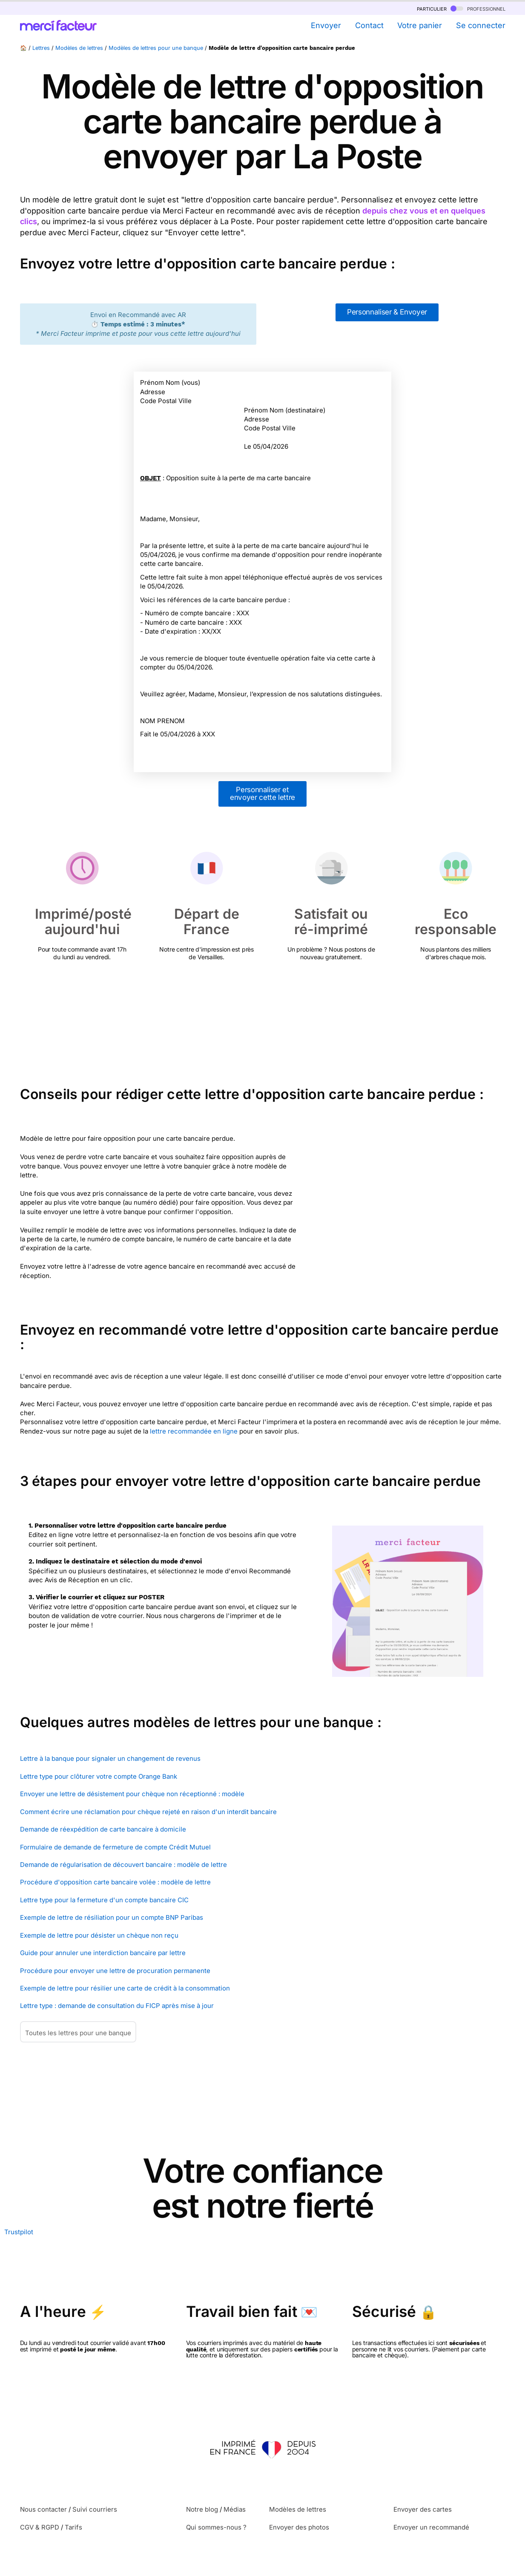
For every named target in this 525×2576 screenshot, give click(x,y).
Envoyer (326, 25)
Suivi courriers (94, 2509)
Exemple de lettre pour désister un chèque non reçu (99, 1935)
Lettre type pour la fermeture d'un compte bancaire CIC (104, 1900)
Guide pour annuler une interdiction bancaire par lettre (103, 1953)
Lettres (41, 48)
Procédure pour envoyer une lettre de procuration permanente (115, 1971)
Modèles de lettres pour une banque (156, 48)
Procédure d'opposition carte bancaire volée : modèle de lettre (115, 1882)
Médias (235, 2509)
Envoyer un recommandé (431, 2527)
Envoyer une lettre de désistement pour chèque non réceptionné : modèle (132, 1794)
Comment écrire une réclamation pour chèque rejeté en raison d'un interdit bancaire (148, 1812)
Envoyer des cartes (422, 2509)
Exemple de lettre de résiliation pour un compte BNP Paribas (111, 1917)
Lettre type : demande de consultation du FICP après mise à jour (117, 2006)
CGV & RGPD (39, 2527)
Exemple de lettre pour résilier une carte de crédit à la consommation (125, 1988)
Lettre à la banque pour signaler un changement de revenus (110, 1758)
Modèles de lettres (79, 48)
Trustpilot (18, 2232)
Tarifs (73, 2527)
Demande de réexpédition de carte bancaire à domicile (103, 1829)
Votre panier (419, 25)
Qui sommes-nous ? (216, 2527)
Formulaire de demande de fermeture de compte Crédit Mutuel (115, 1847)
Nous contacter (43, 2509)
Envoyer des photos (299, 2527)
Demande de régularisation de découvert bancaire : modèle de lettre (123, 1865)
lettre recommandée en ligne (194, 1431)
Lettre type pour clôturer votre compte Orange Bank (98, 1776)
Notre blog (202, 2509)
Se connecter (480, 25)
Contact (369, 25)
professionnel (477, 8)
